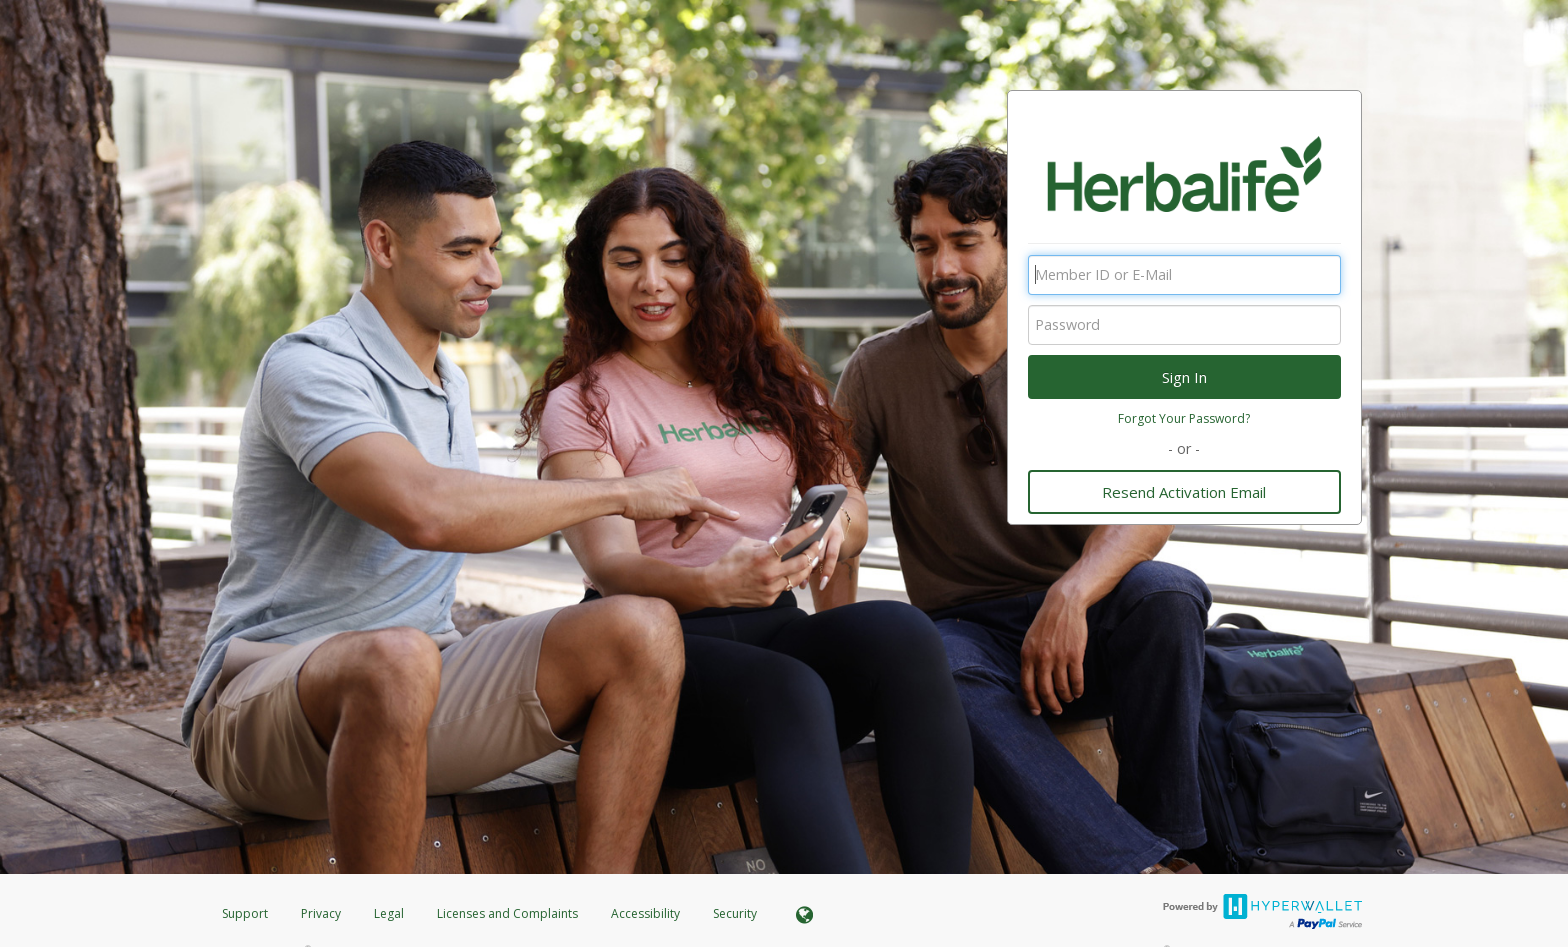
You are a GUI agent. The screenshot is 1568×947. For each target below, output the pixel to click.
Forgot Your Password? (1184, 418)
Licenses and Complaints (509, 913)
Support (245, 913)
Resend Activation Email (1184, 492)
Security (735, 913)
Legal (389, 913)
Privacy (321, 913)
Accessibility (645, 913)
